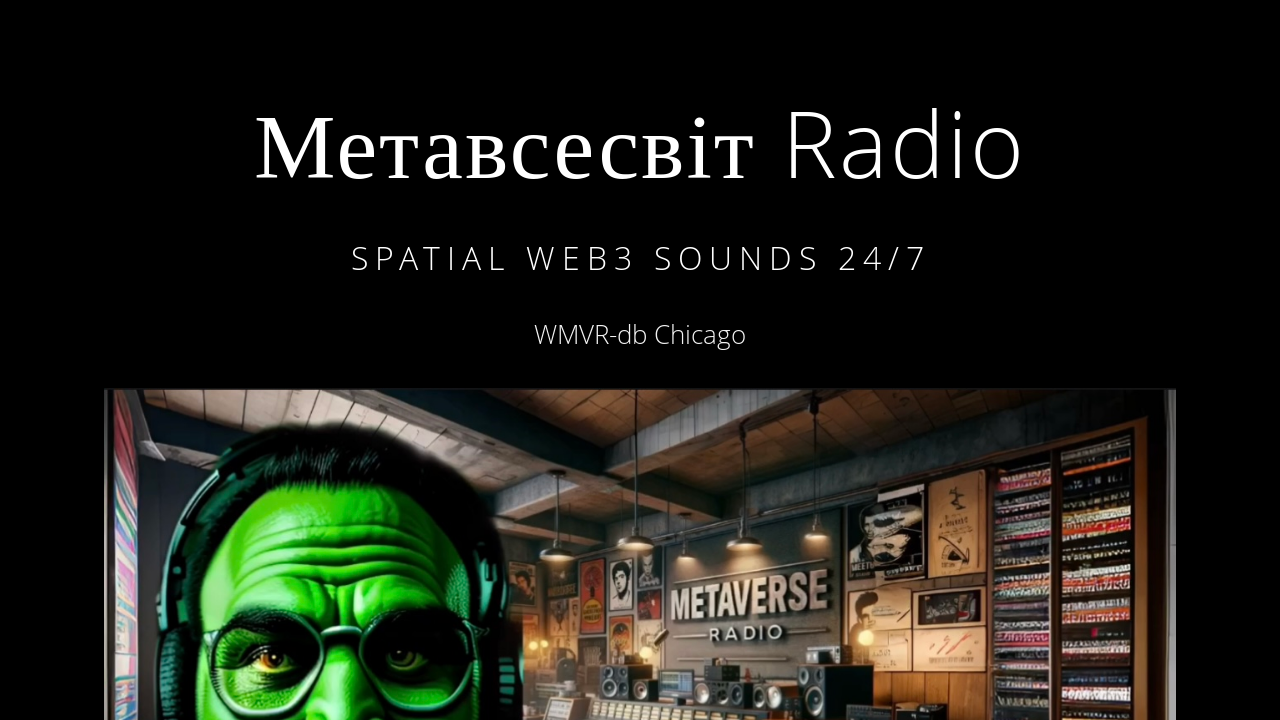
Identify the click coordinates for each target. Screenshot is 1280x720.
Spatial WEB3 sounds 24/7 (641, 257)
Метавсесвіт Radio (640, 142)
